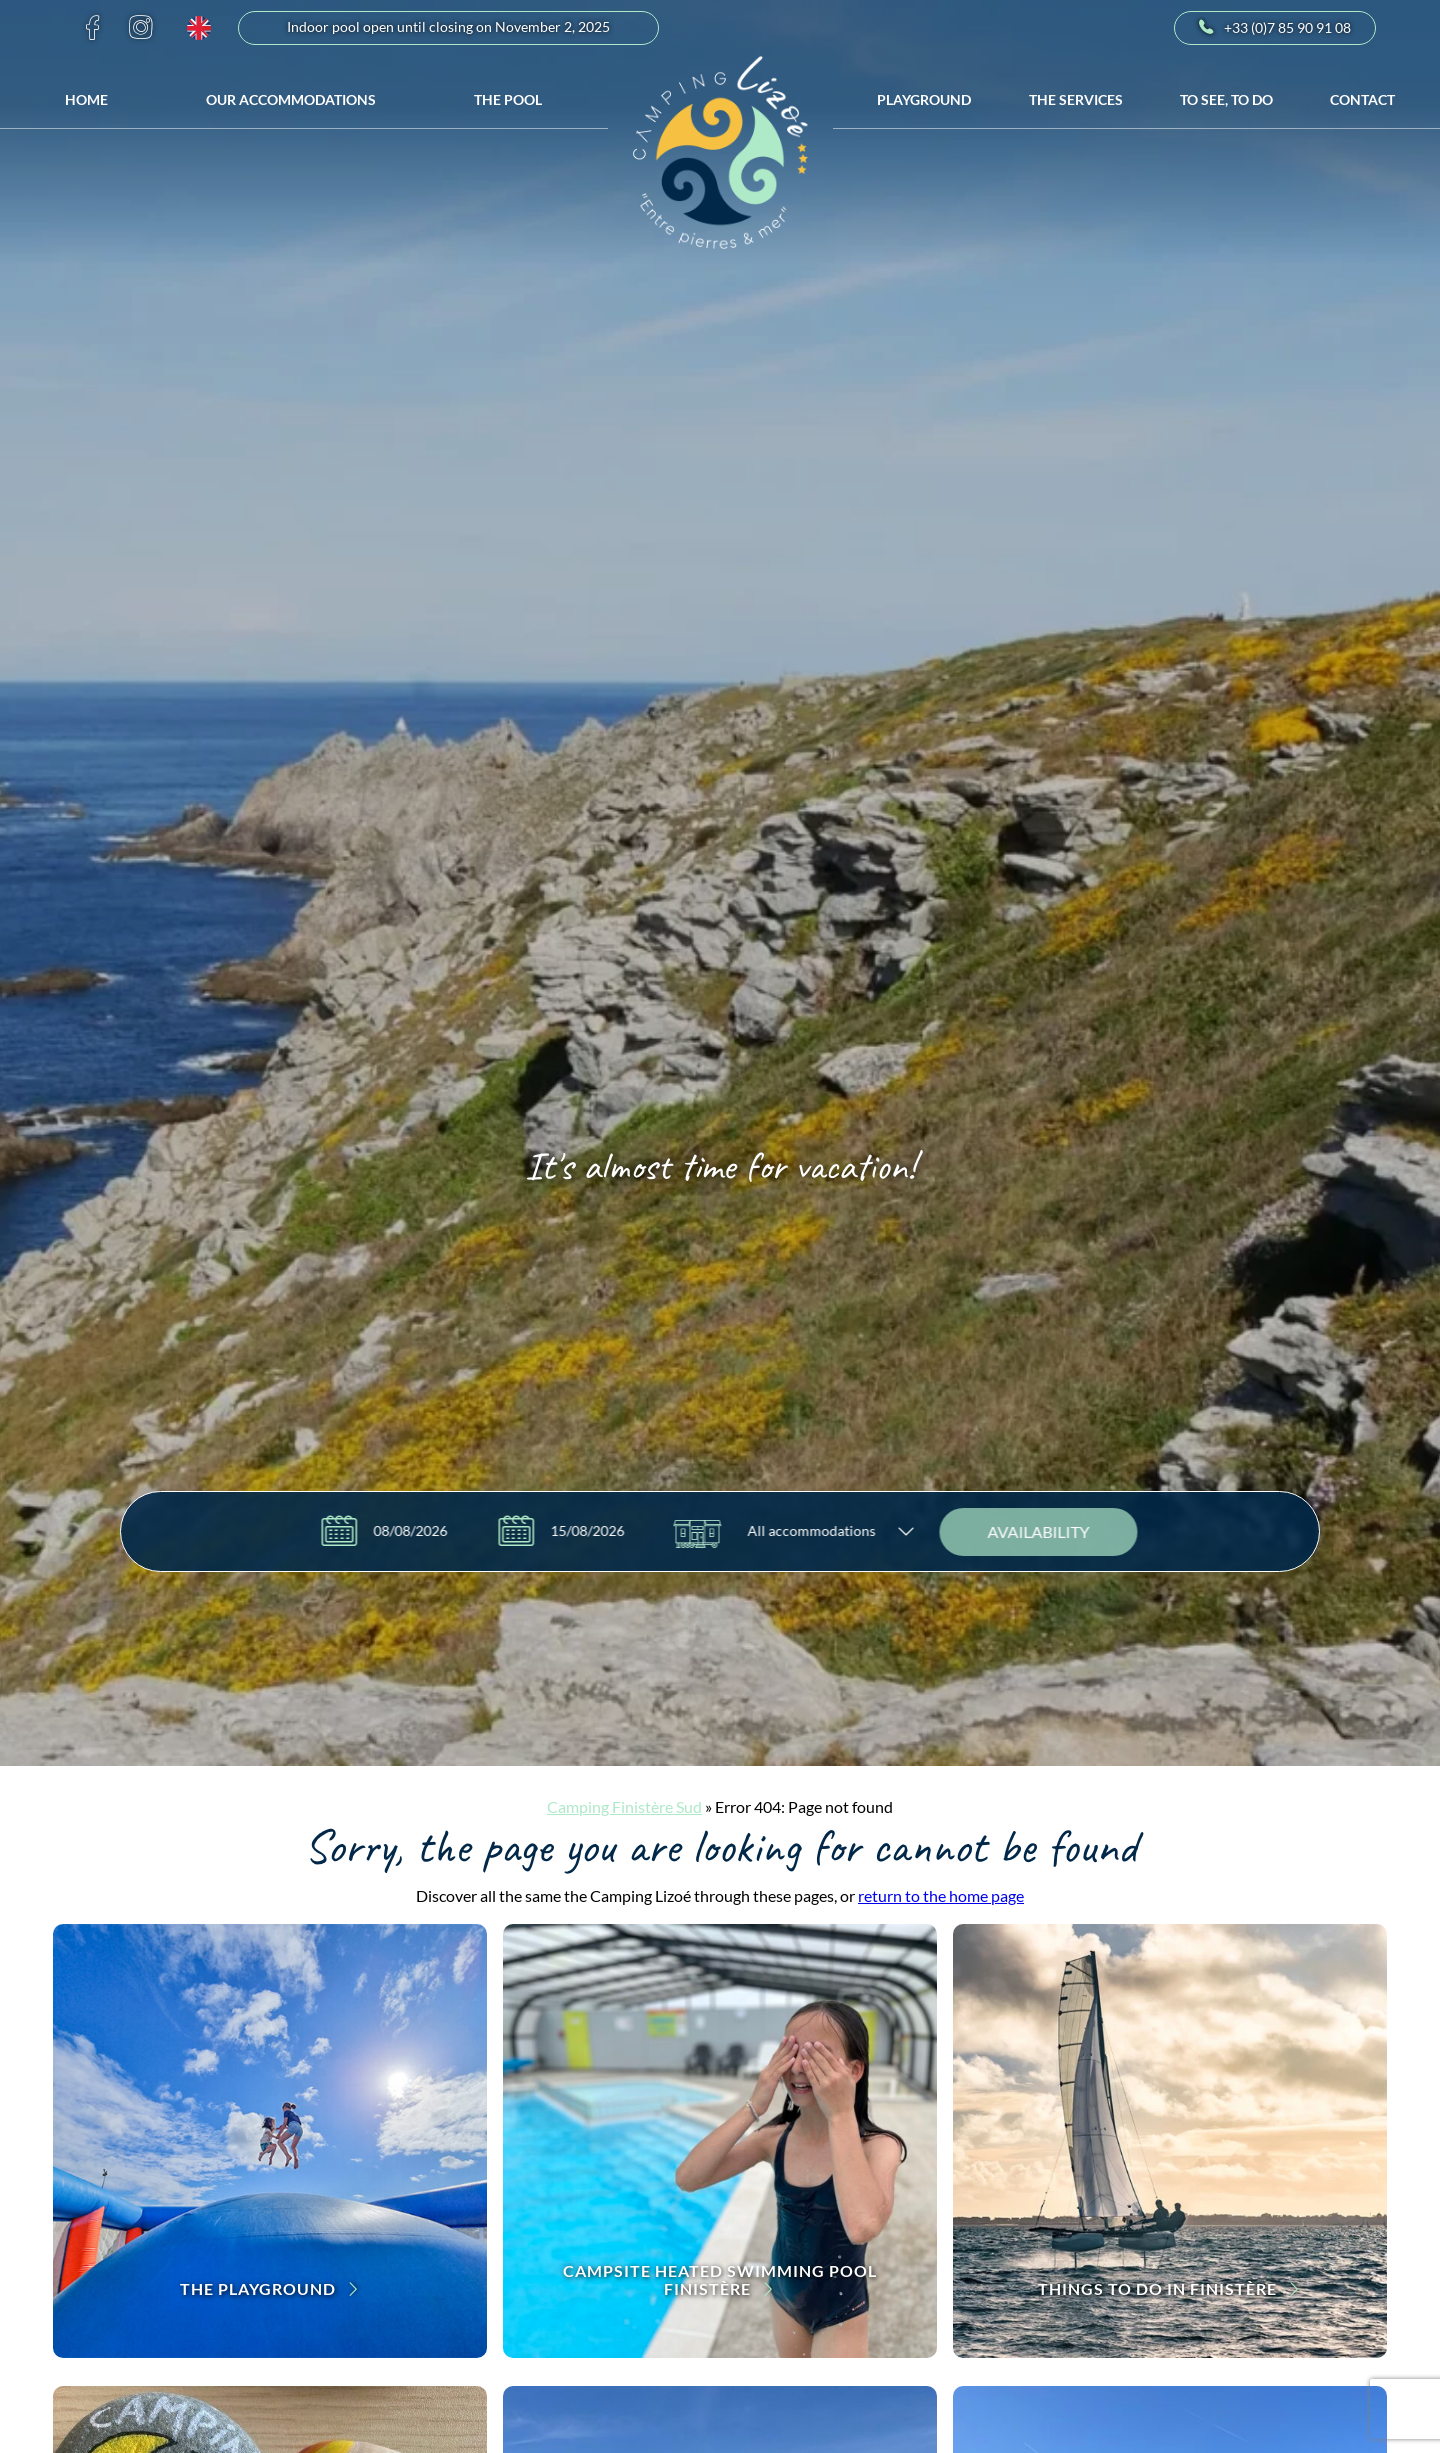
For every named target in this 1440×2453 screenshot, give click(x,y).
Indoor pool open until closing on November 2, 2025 (448, 27)
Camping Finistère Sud (624, 1806)
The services (1076, 99)
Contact (1362, 99)
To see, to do (1226, 99)
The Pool (508, 99)
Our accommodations (291, 99)
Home (86, 99)
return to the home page (941, 1895)
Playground (924, 99)
